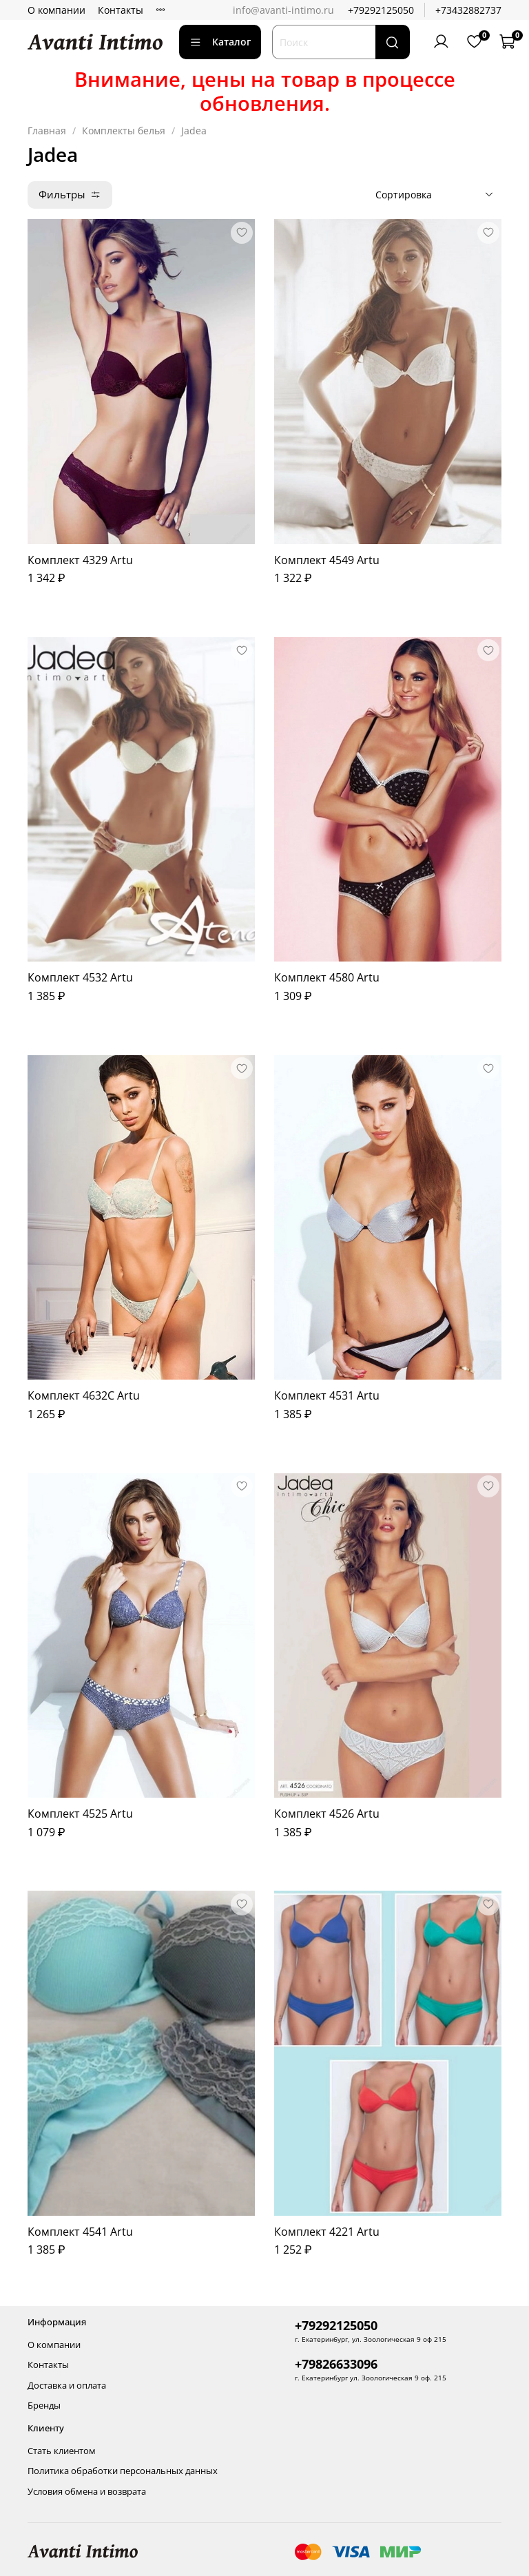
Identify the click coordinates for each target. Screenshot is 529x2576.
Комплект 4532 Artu (80, 977)
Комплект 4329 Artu (80, 560)
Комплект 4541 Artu (80, 2231)
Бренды (44, 2405)
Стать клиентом (62, 2451)
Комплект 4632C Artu (84, 1395)
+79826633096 (336, 2364)
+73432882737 (468, 10)
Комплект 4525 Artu (80, 1813)
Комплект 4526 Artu (327, 1813)
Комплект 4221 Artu (327, 2231)
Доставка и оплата (67, 2385)
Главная (47, 130)
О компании (56, 10)
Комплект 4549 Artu (327, 560)
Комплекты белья (123, 130)
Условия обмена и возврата (87, 2491)
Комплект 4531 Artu (327, 1395)
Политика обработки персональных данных (123, 2471)
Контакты (120, 10)
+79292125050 (381, 10)
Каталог (220, 41)
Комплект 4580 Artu (327, 977)
